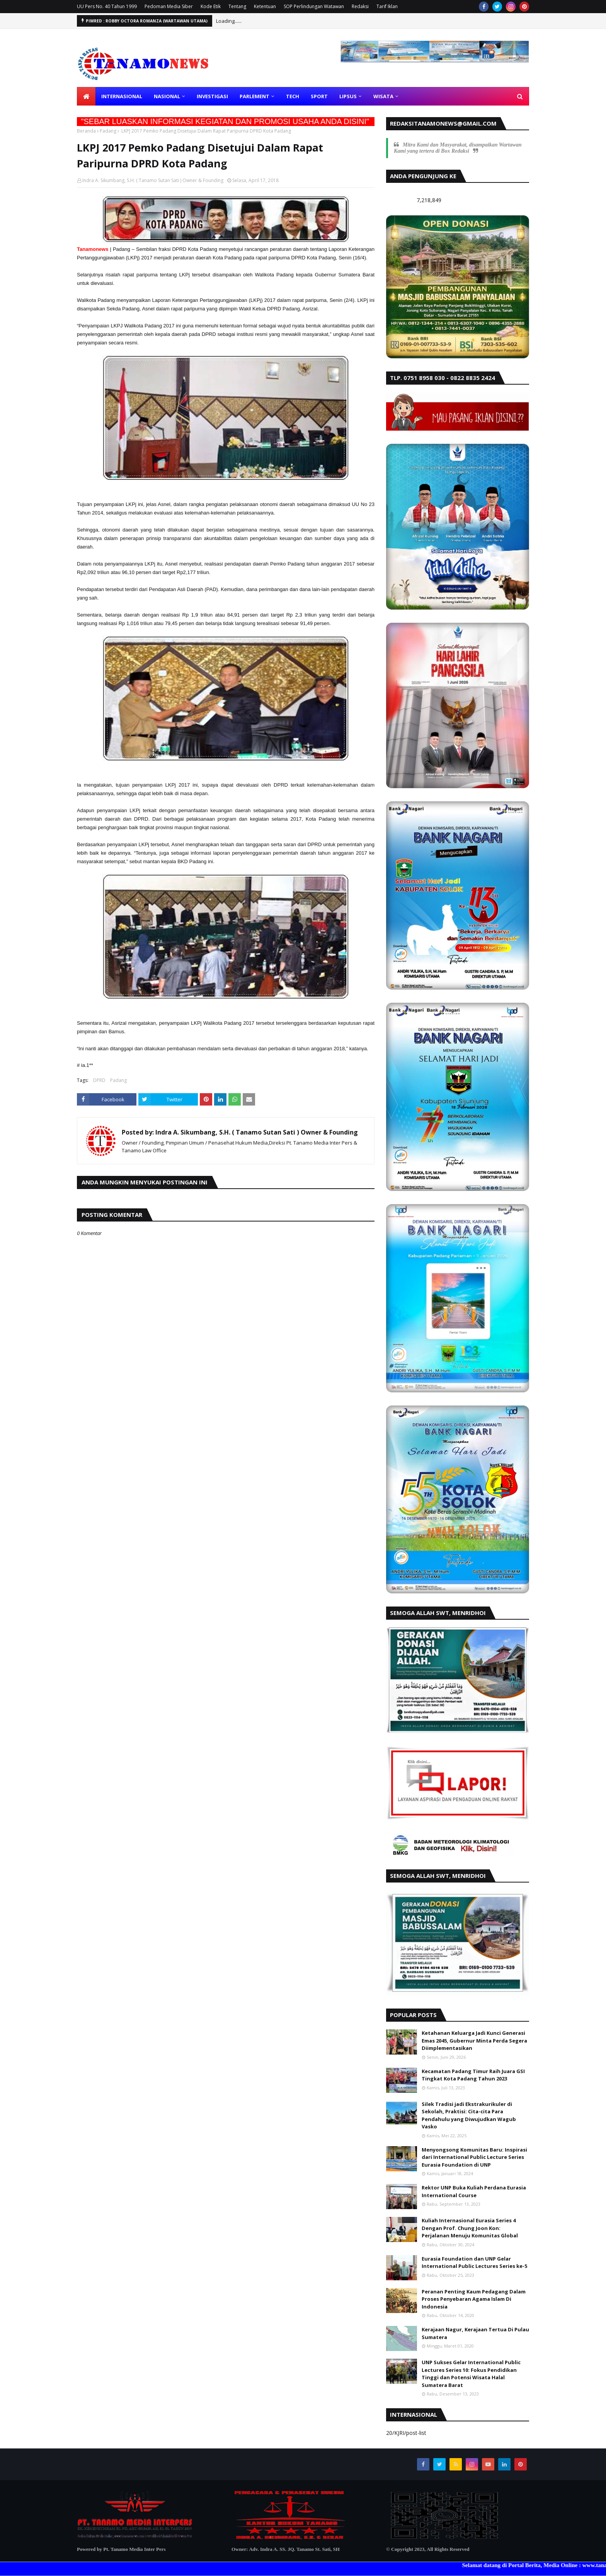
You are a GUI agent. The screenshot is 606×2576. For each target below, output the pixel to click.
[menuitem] (86, 96)
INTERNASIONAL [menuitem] (121, 96)
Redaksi (360, 6)
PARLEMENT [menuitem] (254, 96)
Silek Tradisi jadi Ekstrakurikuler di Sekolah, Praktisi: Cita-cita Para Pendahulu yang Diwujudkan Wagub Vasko (469, 2115)
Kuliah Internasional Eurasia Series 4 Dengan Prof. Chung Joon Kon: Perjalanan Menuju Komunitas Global (470, 2228)
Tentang (237, 6)
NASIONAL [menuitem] (167, 96)
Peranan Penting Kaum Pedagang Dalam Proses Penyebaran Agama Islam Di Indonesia (474, 2299)
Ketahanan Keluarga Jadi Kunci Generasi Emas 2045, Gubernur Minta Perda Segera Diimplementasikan (474, 2040)
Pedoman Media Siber (169, 6)
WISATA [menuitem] (383, 96)
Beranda (86, 131)
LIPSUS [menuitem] (348, 96)
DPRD (99, 1080)
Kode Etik (211, 6)
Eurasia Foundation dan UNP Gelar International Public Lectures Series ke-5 (474, 2262)
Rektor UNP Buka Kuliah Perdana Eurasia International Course (474, 2191)
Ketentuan (265, 6)
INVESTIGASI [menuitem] (212, 96)
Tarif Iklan (387, 6)
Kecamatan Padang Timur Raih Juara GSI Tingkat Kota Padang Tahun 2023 (473, 2075)
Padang (108, 131)
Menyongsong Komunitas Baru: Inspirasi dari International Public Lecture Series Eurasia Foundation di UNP (474, 2157)
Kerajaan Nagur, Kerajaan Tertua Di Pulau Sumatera (475, 2333)
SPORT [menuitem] (319, 96)
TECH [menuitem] (292, 96)
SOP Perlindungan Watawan (314, 6)
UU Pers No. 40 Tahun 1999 (107, 6)
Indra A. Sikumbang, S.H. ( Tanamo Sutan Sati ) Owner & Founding (152, 180)
